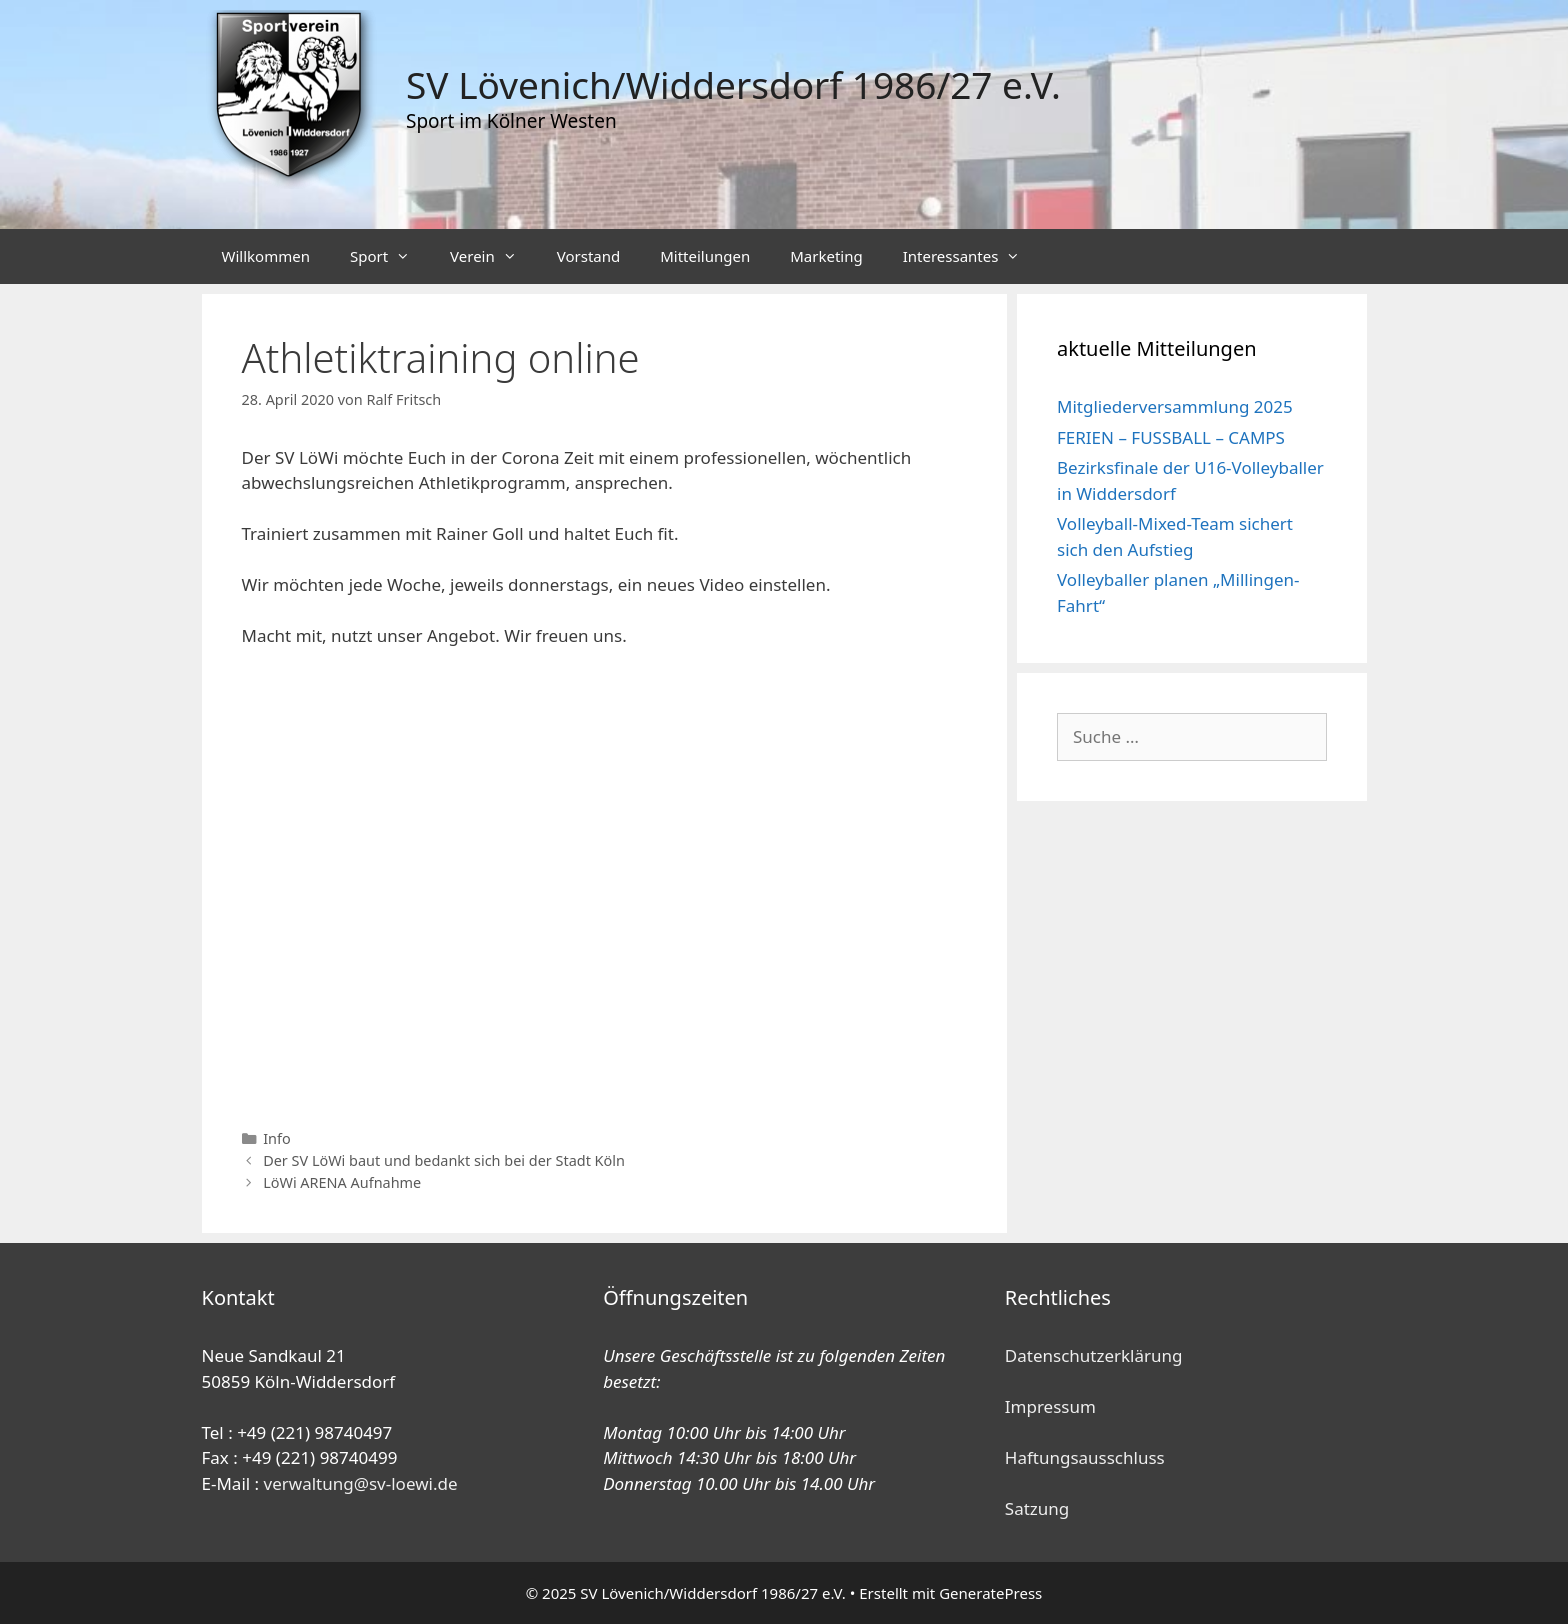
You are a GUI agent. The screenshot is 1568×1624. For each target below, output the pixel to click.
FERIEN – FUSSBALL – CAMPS (1171, 437)
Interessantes (972, 256)
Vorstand (588, 256)
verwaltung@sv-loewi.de (361, 1483)
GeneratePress (990, 1593)
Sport (390, 256)
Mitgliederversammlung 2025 (1175, 406)
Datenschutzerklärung (1094, 1355)
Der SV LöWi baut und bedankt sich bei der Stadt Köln (444, 1160)
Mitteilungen (705, 256)
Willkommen (266, 256)
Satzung (1037, 1508)
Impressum (1050, 1406)
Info (277, 1138)
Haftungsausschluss (1085, 1457)
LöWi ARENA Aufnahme (342, 1182)
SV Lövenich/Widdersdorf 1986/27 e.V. (733, 84)
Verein (493, 256)
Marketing (826, 256)
